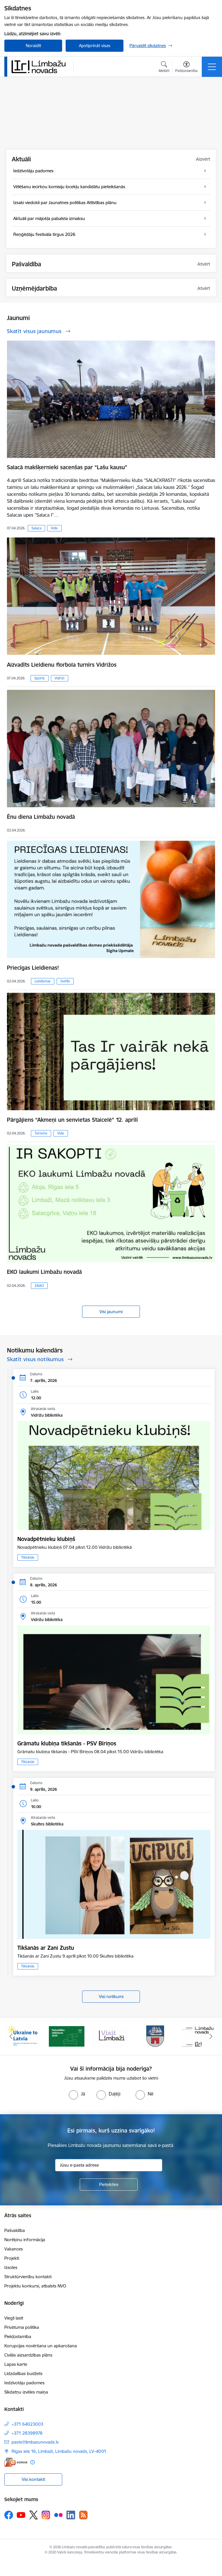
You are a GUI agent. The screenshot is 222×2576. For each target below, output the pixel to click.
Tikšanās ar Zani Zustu (45, 1947)
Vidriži (59, 678)
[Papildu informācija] (32, 2462)
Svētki (65, 981)
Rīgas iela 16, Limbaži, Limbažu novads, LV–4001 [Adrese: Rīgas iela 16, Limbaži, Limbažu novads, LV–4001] (59, 2451)
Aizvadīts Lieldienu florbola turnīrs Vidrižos (61, 664)
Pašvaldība (14, 2230)
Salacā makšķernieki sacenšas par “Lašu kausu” (67, 467)
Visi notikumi (111, 1996)
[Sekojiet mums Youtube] (21, 2514)
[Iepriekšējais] (11, 2036)
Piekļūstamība (17, 2336)
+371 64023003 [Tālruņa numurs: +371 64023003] (27, 2424)
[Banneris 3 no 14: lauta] (111, 2036)
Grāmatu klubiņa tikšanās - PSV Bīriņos (66, 1743)
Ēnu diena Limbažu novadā (41, 816)
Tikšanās (27, 1557)
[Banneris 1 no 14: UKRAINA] (22, 2036)
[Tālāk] (211, 2036)
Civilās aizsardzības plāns (28, 2355)
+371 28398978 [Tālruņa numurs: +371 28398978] (27, 2433)
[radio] (77, 2093)
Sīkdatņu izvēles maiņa (26, 2392)
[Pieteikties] (109, 2184)
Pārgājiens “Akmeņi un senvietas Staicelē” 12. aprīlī (72, 1119)
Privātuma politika (21, 2327)
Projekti (11, 2258)
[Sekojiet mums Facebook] (8, 2515)
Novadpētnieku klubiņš (46, 1538)
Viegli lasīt (13, 2318)
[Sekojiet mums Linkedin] (70, 2515)
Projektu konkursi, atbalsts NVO (35, 2286)
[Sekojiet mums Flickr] (58, 2514)
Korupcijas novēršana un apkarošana (40, 2345)
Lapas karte (15, 2364)
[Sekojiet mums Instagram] (46, 2515)
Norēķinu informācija (24, 2239)
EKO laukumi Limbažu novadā (44, 1271)
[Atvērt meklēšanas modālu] (164, 68)
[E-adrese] (15, 2462)
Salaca (36, 528)
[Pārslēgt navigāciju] (212, 67)
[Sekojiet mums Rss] (83, 2515)
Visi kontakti (33, 2479)
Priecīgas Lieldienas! (33, 967)
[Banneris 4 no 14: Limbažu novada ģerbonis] (155, 2036)
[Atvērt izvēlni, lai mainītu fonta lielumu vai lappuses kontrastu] (186, 68)
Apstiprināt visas (94, 45)
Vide (54, 528)
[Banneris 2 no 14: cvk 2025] (67, 2036)
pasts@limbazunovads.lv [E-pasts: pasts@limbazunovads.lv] (35, 2442)
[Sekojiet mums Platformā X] (33, 2515)
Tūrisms (41, 1133)
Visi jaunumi (111, 1311)
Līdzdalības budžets (23, 2373)
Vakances (13, 2249)
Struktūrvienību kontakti (27, 2276)
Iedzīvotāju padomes (24, 2382)
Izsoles (10, 2267)
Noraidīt (33, 45)
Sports (39, 678)
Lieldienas (43, 981)
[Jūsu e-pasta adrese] (108, 2165)
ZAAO (39, 1285)
